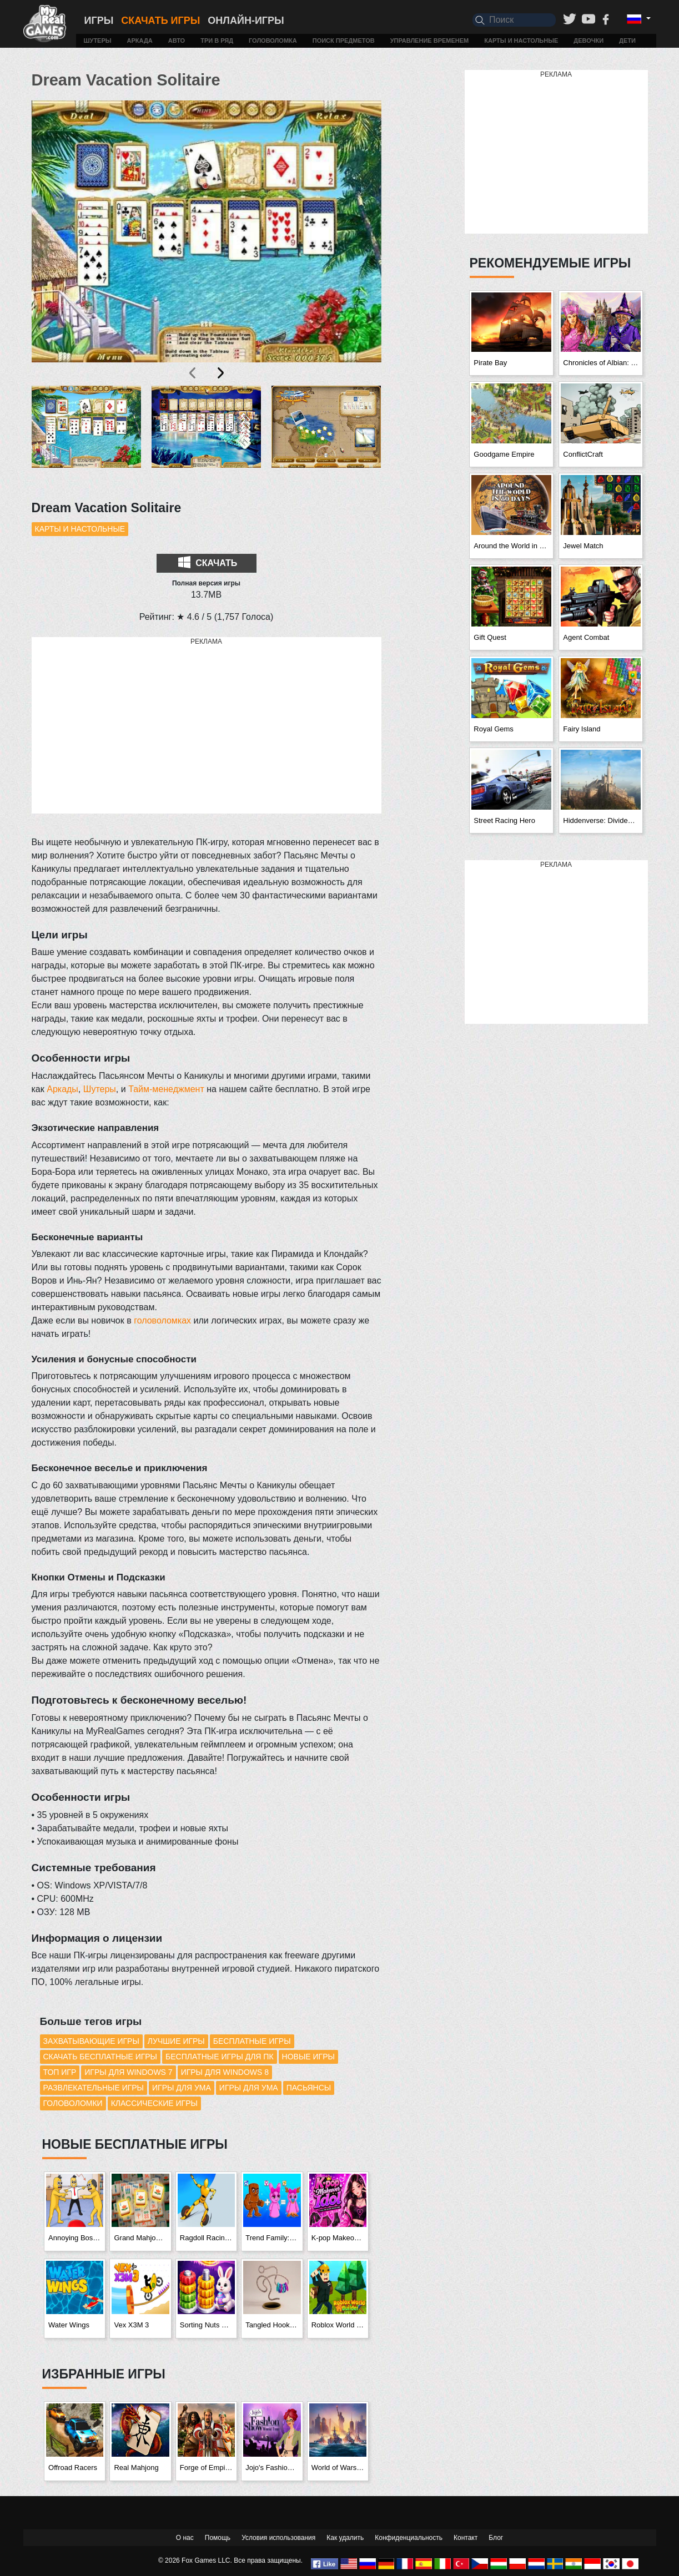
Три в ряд (216, 40)
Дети (627, 40)
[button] (86, 436)
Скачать (207, 562)
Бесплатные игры (252, 2041)
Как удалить (345, 2538)
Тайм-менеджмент (166, 1089)
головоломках (162, 1320)
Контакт (465, 2538)
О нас (185, 2538)
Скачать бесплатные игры (100, 2056)
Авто (176, 40)
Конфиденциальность (408, 2538)
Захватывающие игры (91, 2041)
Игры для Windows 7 (128, 2072)
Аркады (62, 1089)
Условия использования (278, 2538)
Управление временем (429, 40)
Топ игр (60, 2072)
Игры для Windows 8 (225, 2072)
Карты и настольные (521, 40)
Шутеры (98, 40)
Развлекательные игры (93, 2087)
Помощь (217, 2538)
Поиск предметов (344, 40)
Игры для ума (181, 2087)
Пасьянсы (308, 2087)
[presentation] (193, 372)
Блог (496, 2538)
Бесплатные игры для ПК (219, 2056)
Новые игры (308, 2056)
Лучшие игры (176, 2041)
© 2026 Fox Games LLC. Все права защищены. (230, 2560)
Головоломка (273, 40)
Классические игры (154, 2103)
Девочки (588, 40)
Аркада (140, 40)
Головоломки (73, 2103)
